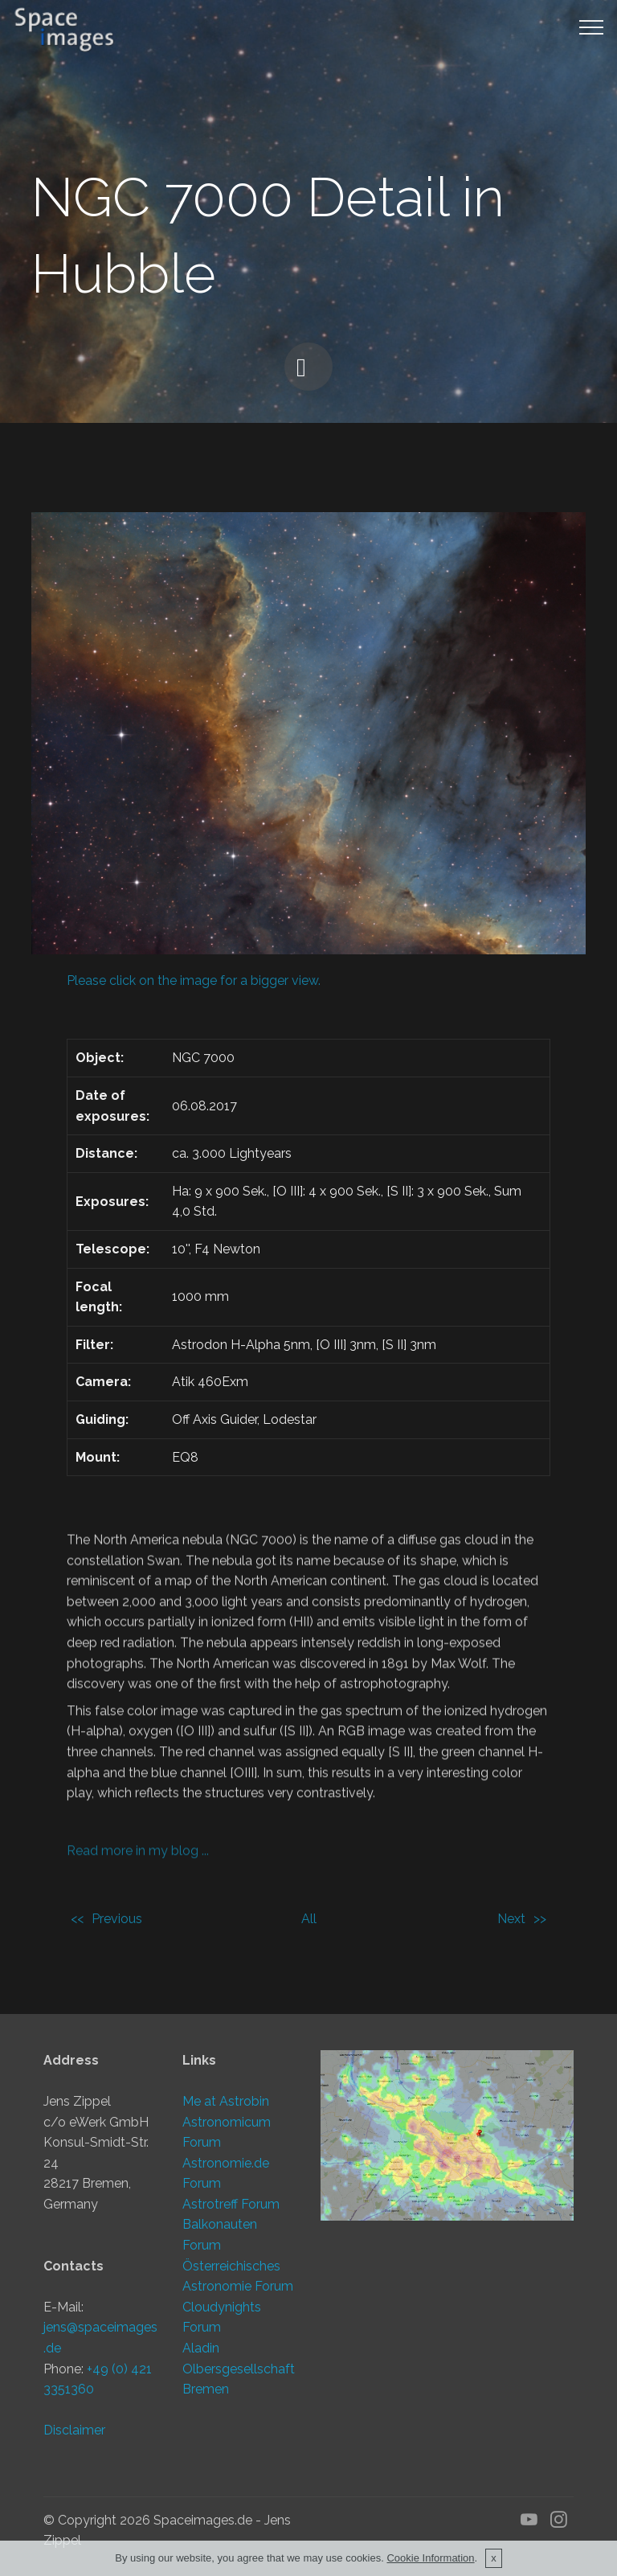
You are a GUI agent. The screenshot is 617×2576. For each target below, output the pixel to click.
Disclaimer (74, 2436)
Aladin (200, 2353)
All (309, 1918)
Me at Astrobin (225, 2107)
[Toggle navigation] (591, 26)
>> (539, 1918)
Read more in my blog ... (138, 1858)
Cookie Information (430, 2558)
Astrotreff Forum (231, 2209)
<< (77, 1918)
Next (511, 1918)
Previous (117, 1918)
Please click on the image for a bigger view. (194, 980)
